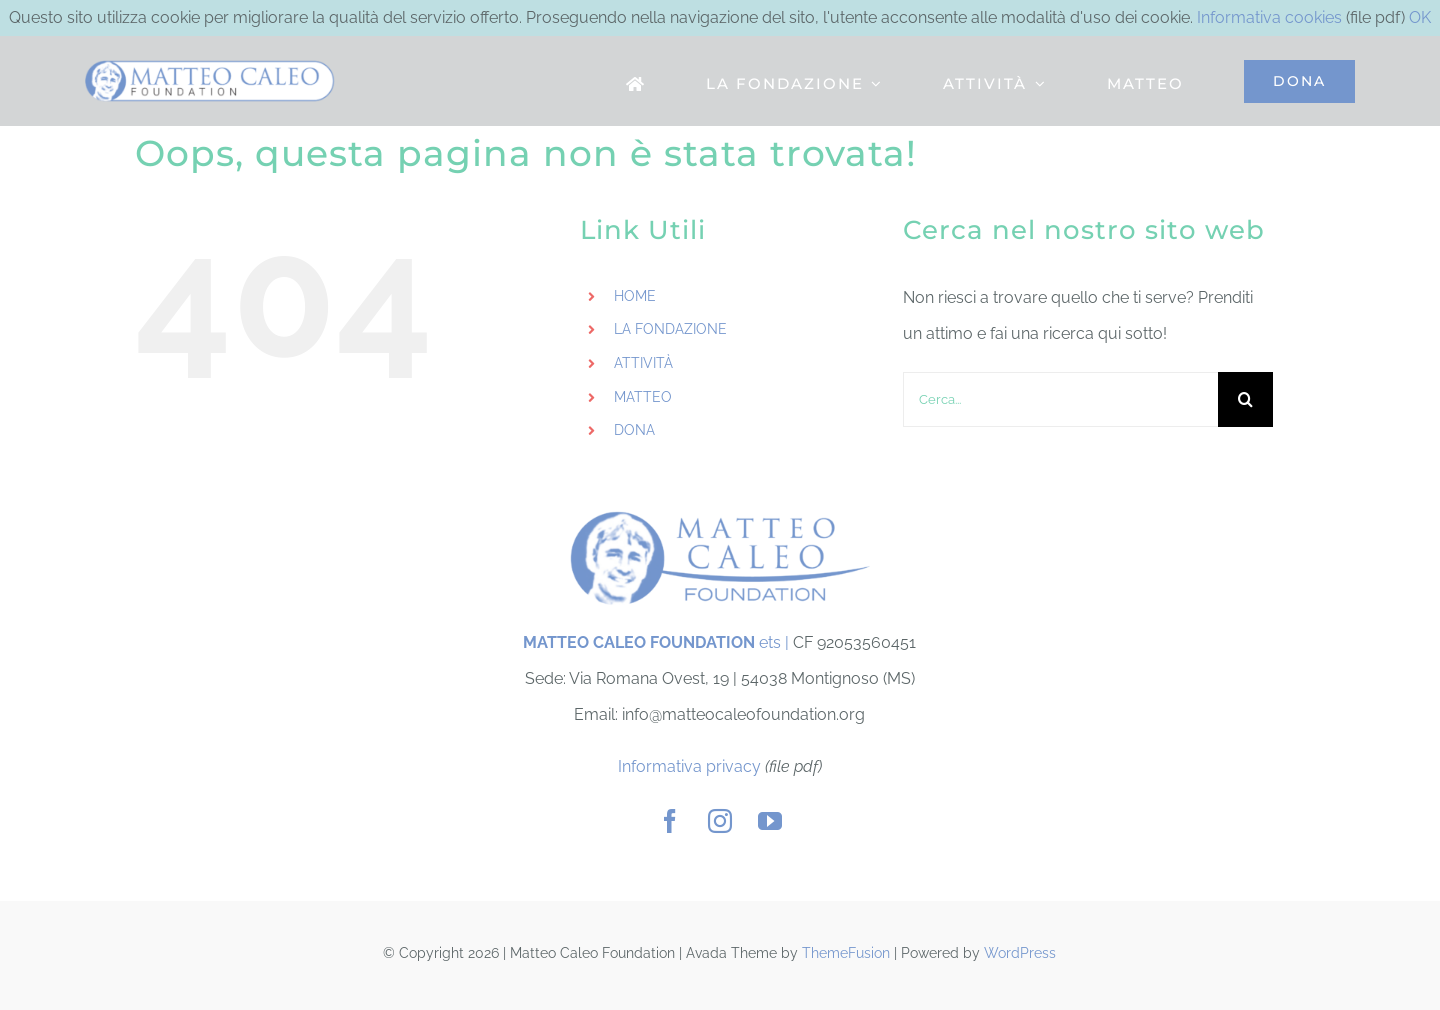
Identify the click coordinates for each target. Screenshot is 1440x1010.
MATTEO (643, 397)
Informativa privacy (689, 766)
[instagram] (720, 821)
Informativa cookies (1269, 17)
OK (1420, 17)
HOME (635, 296)
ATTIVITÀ (643, 363)
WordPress (1020, 953)
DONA (634, 430)
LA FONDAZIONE (670, 329)
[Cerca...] (1060, 399)
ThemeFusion (846, 953)
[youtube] (770, 821)
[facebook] (670, 821)
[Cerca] (1245, 399)
